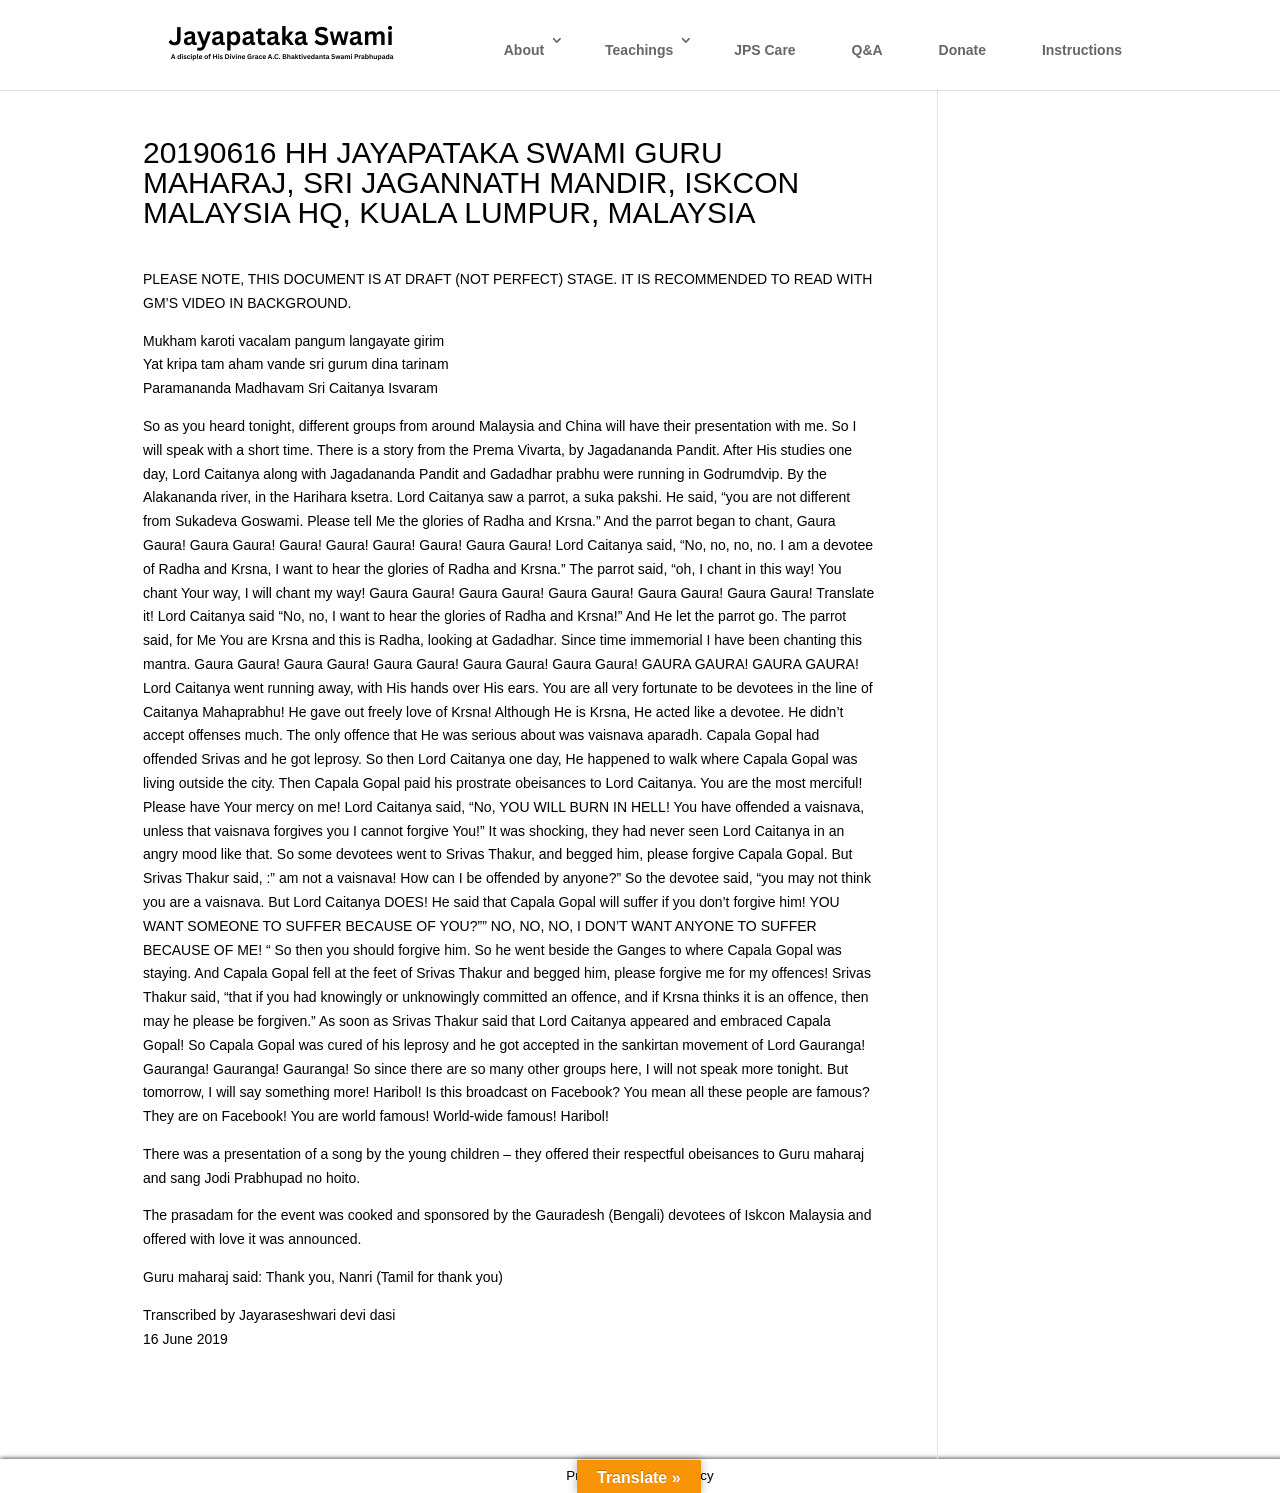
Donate (962, 50)
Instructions (1082, 50)
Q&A (867, 50)
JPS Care (764, 50)
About (524, 50)
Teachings (639, 50)
